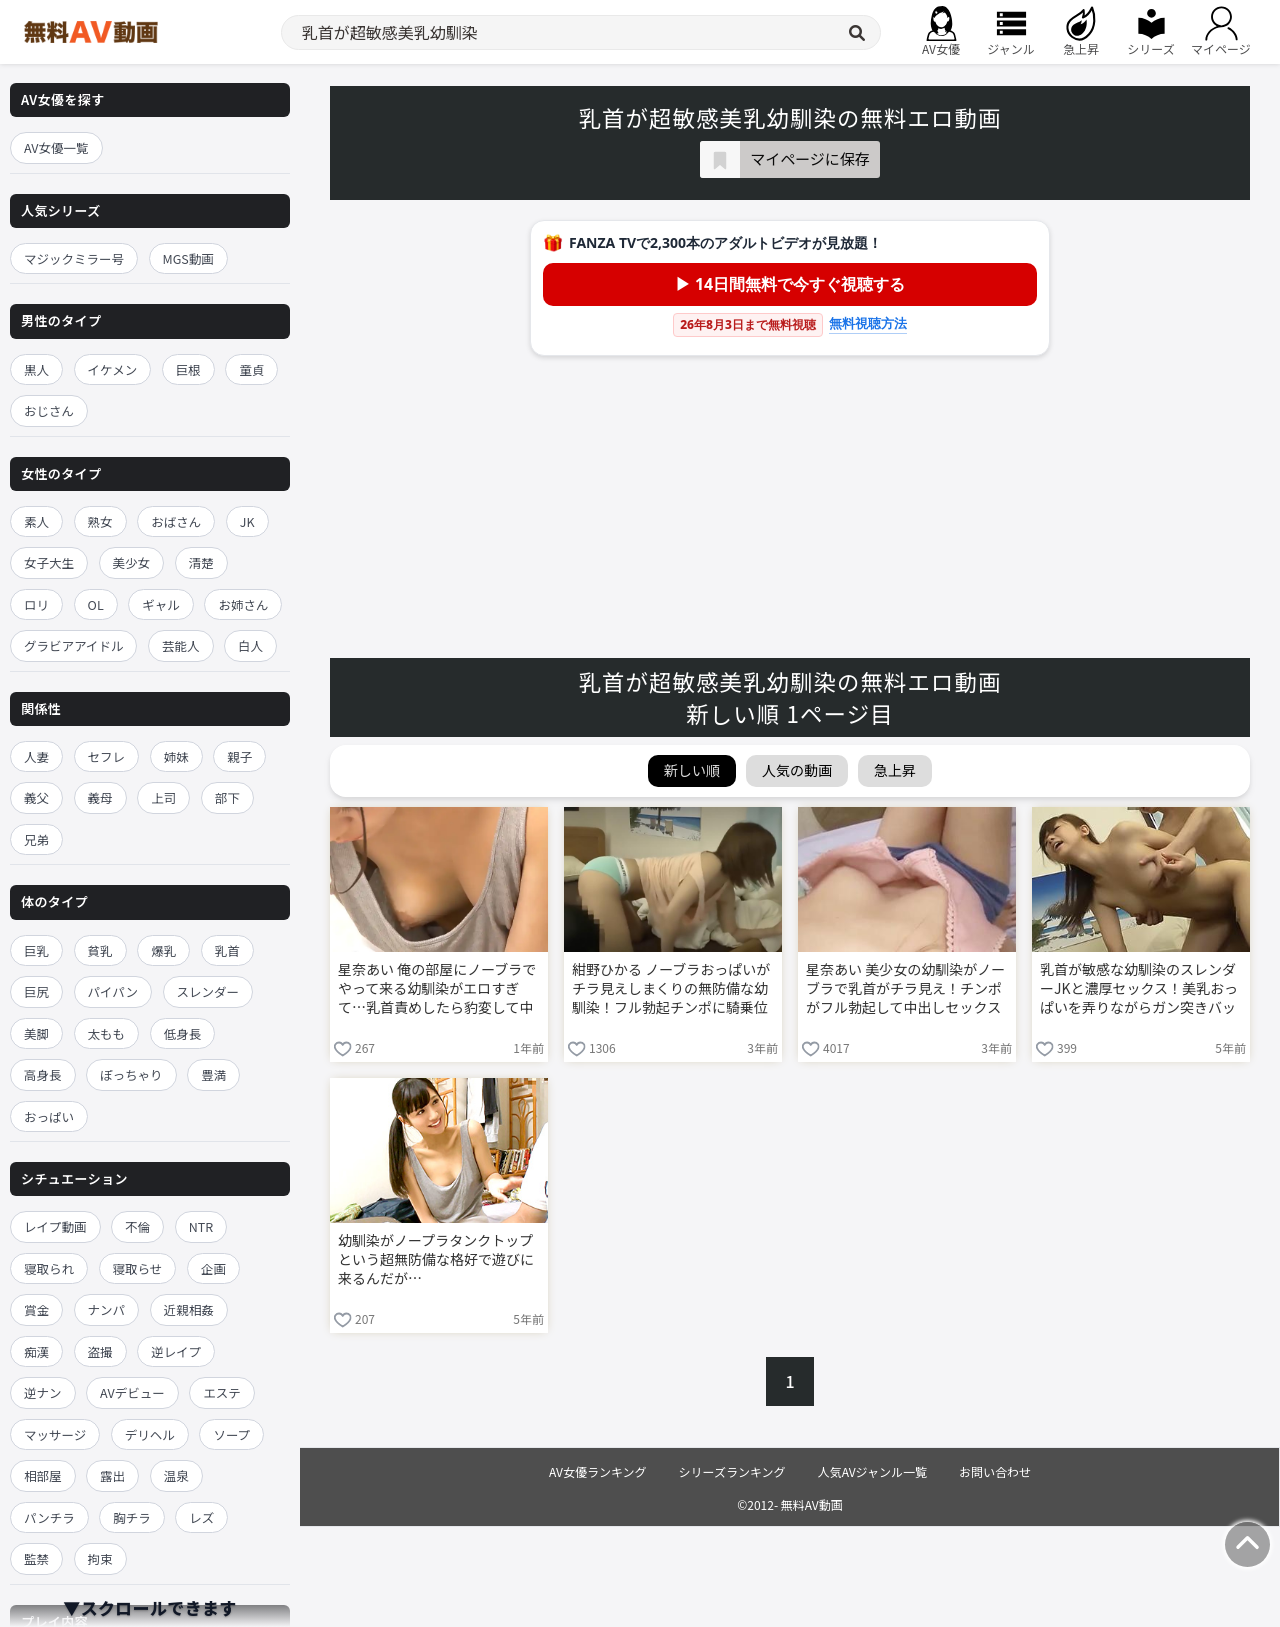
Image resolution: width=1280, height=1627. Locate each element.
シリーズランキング (732, 1471)
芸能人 (181, 645)
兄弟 (36, 839)
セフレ (107, 756)
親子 (239, 756)
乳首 (227, 950)
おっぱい (49, 1116)
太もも (107, 1033)
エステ (222, 1392)
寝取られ (49, 1268)
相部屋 (43, 1475)
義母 (100, 797)
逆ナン (43, 1392)
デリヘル (150, 1434)
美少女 (132, 562)
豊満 (213, 1074)
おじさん (49, 410)
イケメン (113, 369)
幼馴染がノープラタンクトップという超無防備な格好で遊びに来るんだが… (436, 1259)
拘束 (100, 1558)
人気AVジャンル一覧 (872, 1471)
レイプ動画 (55, 1226)
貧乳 (100, 950)
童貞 (251, 369)
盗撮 (100, 1351)
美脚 (36, 1033)
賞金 (36, 1309)
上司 (163, 797)
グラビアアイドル (73, 645)
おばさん (176, 521)
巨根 (188, 369)
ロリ (36, 604)
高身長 (43, 1074)
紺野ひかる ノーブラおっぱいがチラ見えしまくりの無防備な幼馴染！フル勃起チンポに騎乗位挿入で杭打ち (671, 990)
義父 (36, 797)
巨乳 (36, 950)
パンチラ (49, 1517)
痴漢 (36, 1351)
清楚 (201, 562)
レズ (201, 1517)
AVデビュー (132, 1392)
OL (96, 604)
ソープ (231, 1434)
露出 (112, 1475)
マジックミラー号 (74, 258)
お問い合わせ (995, 1471)
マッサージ (55, 1434)
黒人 (36, 369)
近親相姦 (189, 1309)
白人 (250, 645)
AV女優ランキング (598, 1471)
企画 (213, 1268)
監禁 (36, 1558)
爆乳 (163, 950)
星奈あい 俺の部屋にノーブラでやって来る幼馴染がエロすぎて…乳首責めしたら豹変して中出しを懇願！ (437, 990)
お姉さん (243, 604)
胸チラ (132, 1517)
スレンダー (208, 991)
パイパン (113, 991)
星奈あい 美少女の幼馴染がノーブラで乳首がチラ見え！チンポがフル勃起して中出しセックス (905, 988)
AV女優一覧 (56, 147)
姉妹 (176, 756)
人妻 (36, 756)
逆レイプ (176, 1351)
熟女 (100, 521)
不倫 (137, 1226)
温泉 (176, 1475)
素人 (36, 521)
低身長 (183, 1033)
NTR (201, 1226)
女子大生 (49, 562)
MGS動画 (188, 258)
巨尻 (36, 991)
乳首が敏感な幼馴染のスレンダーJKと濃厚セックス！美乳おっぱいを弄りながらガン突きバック (1139, 990)
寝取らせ (138, 1268)
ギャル (161, 604)
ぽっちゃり (131, 1074)
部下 (227, 797)
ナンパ (107, 1309)
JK (247, 521)
